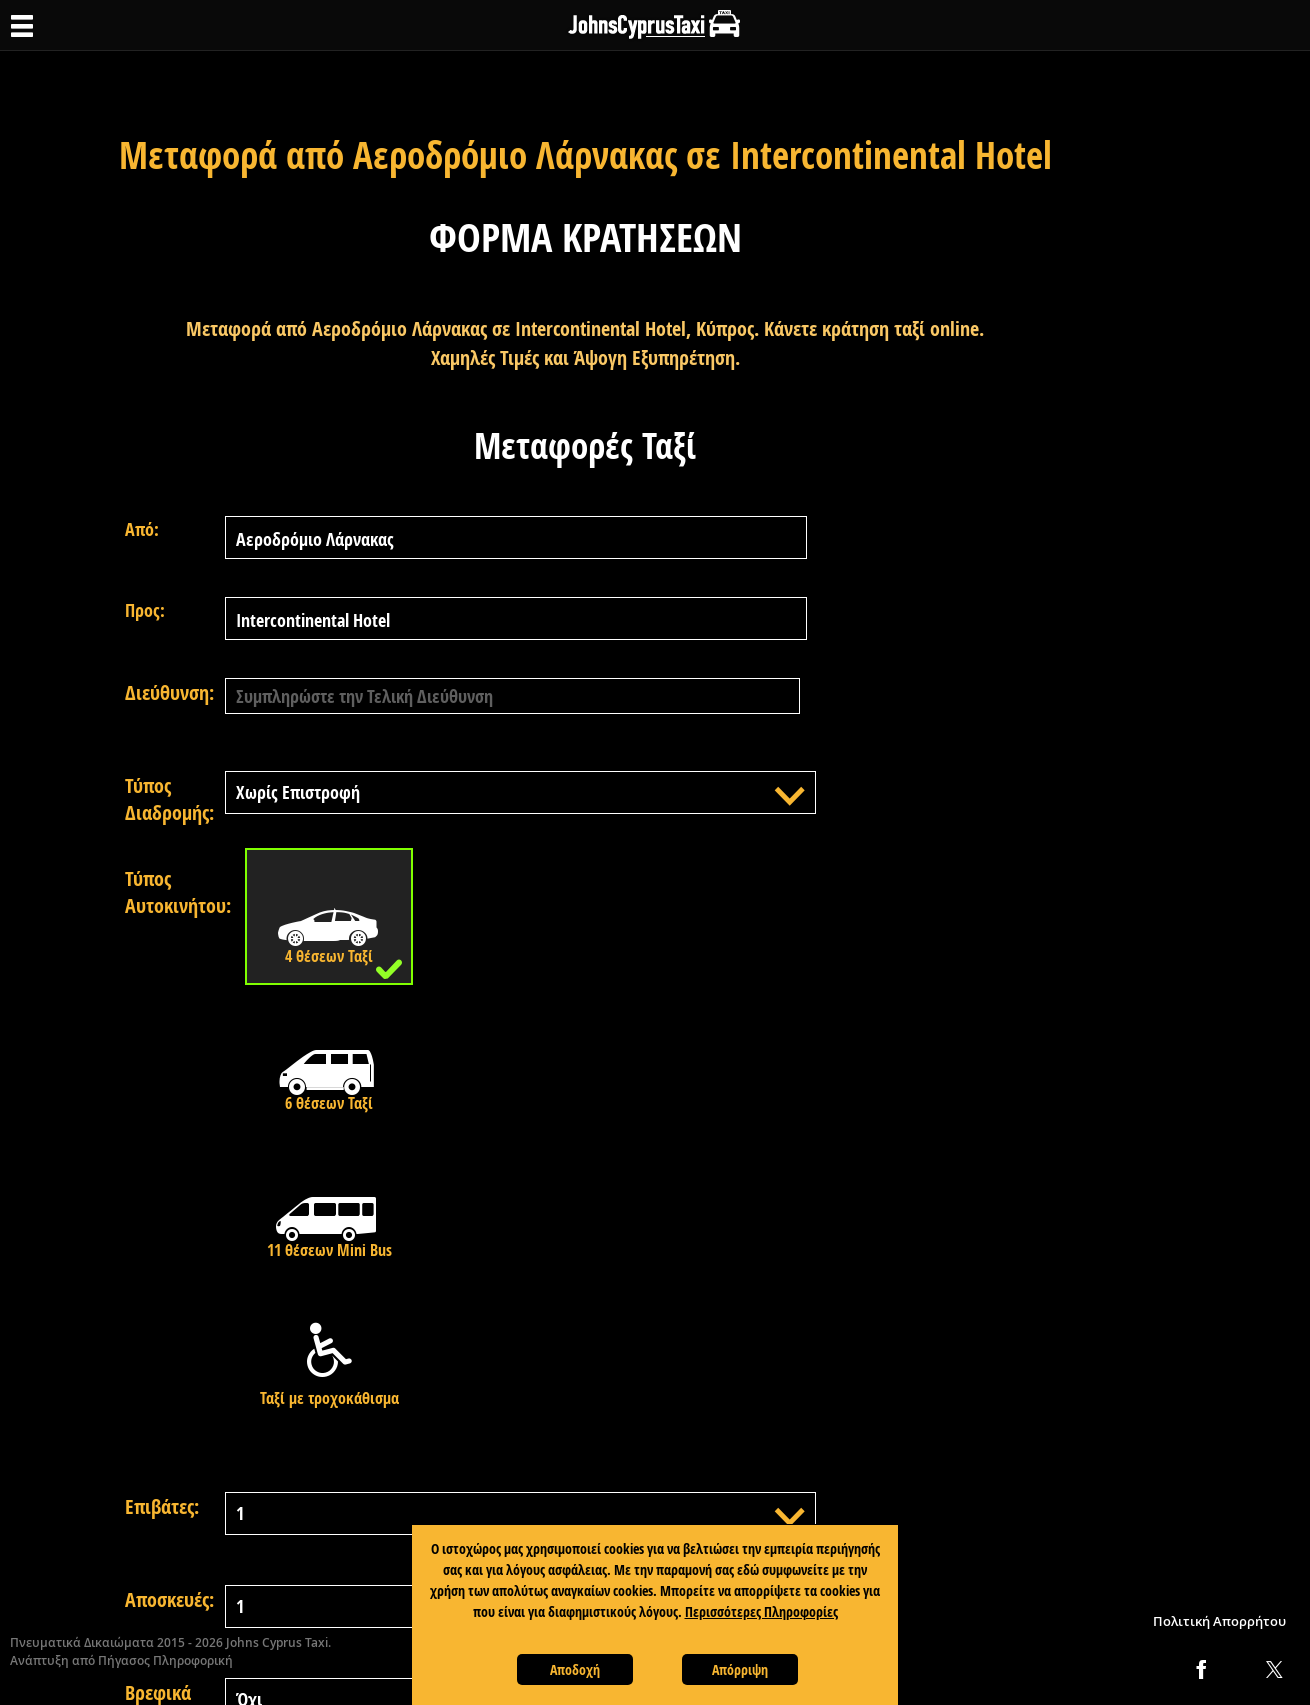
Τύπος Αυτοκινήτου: (175, 892)
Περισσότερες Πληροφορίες (761, 1611)
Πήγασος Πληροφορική (165, 1660)
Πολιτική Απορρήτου (1219, 1621)
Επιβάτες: (162, 1506)
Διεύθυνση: (169, 692)
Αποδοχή (575, 1669)
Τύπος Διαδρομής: (169, 799)
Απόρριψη (740, 1669)
